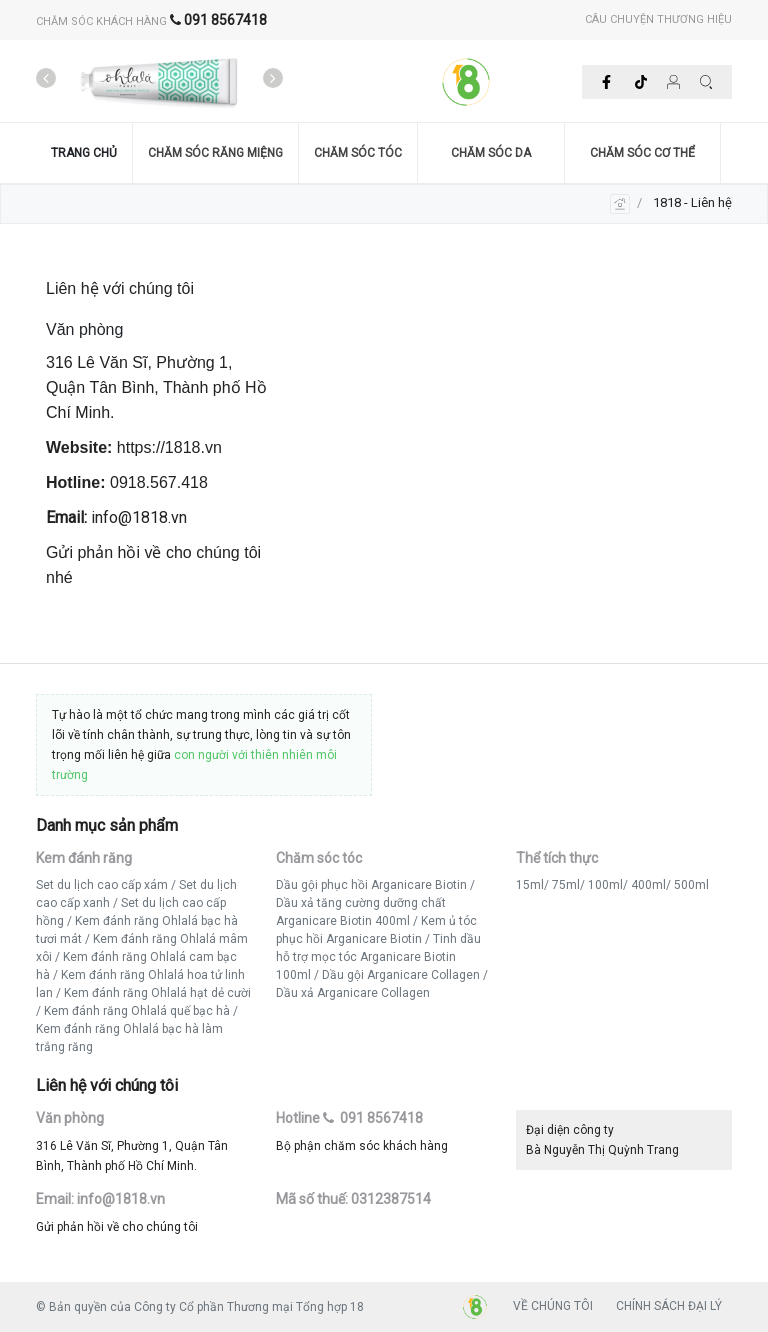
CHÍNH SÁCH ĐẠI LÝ (669, 1306)
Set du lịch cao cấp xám (102, 885)
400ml (648, 885)
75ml (566, 885)
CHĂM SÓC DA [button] (491, 153)
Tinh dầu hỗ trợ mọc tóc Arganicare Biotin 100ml (378, 957)
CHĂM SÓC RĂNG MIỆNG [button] (215, 153)
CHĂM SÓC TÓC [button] (358, 153)
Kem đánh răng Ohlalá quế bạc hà (137, 1011)
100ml (605, 885)
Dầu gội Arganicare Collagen (401, 975)
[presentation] (46, 79)
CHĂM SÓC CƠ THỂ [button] (642, 153)
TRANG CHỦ (84, 153)
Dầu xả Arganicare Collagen (353, 993)
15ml (530, 885)
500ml (691, 885)
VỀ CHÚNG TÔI (553, 1306)
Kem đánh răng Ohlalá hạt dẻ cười (157, 993)
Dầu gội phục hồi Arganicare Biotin (371, 885)
